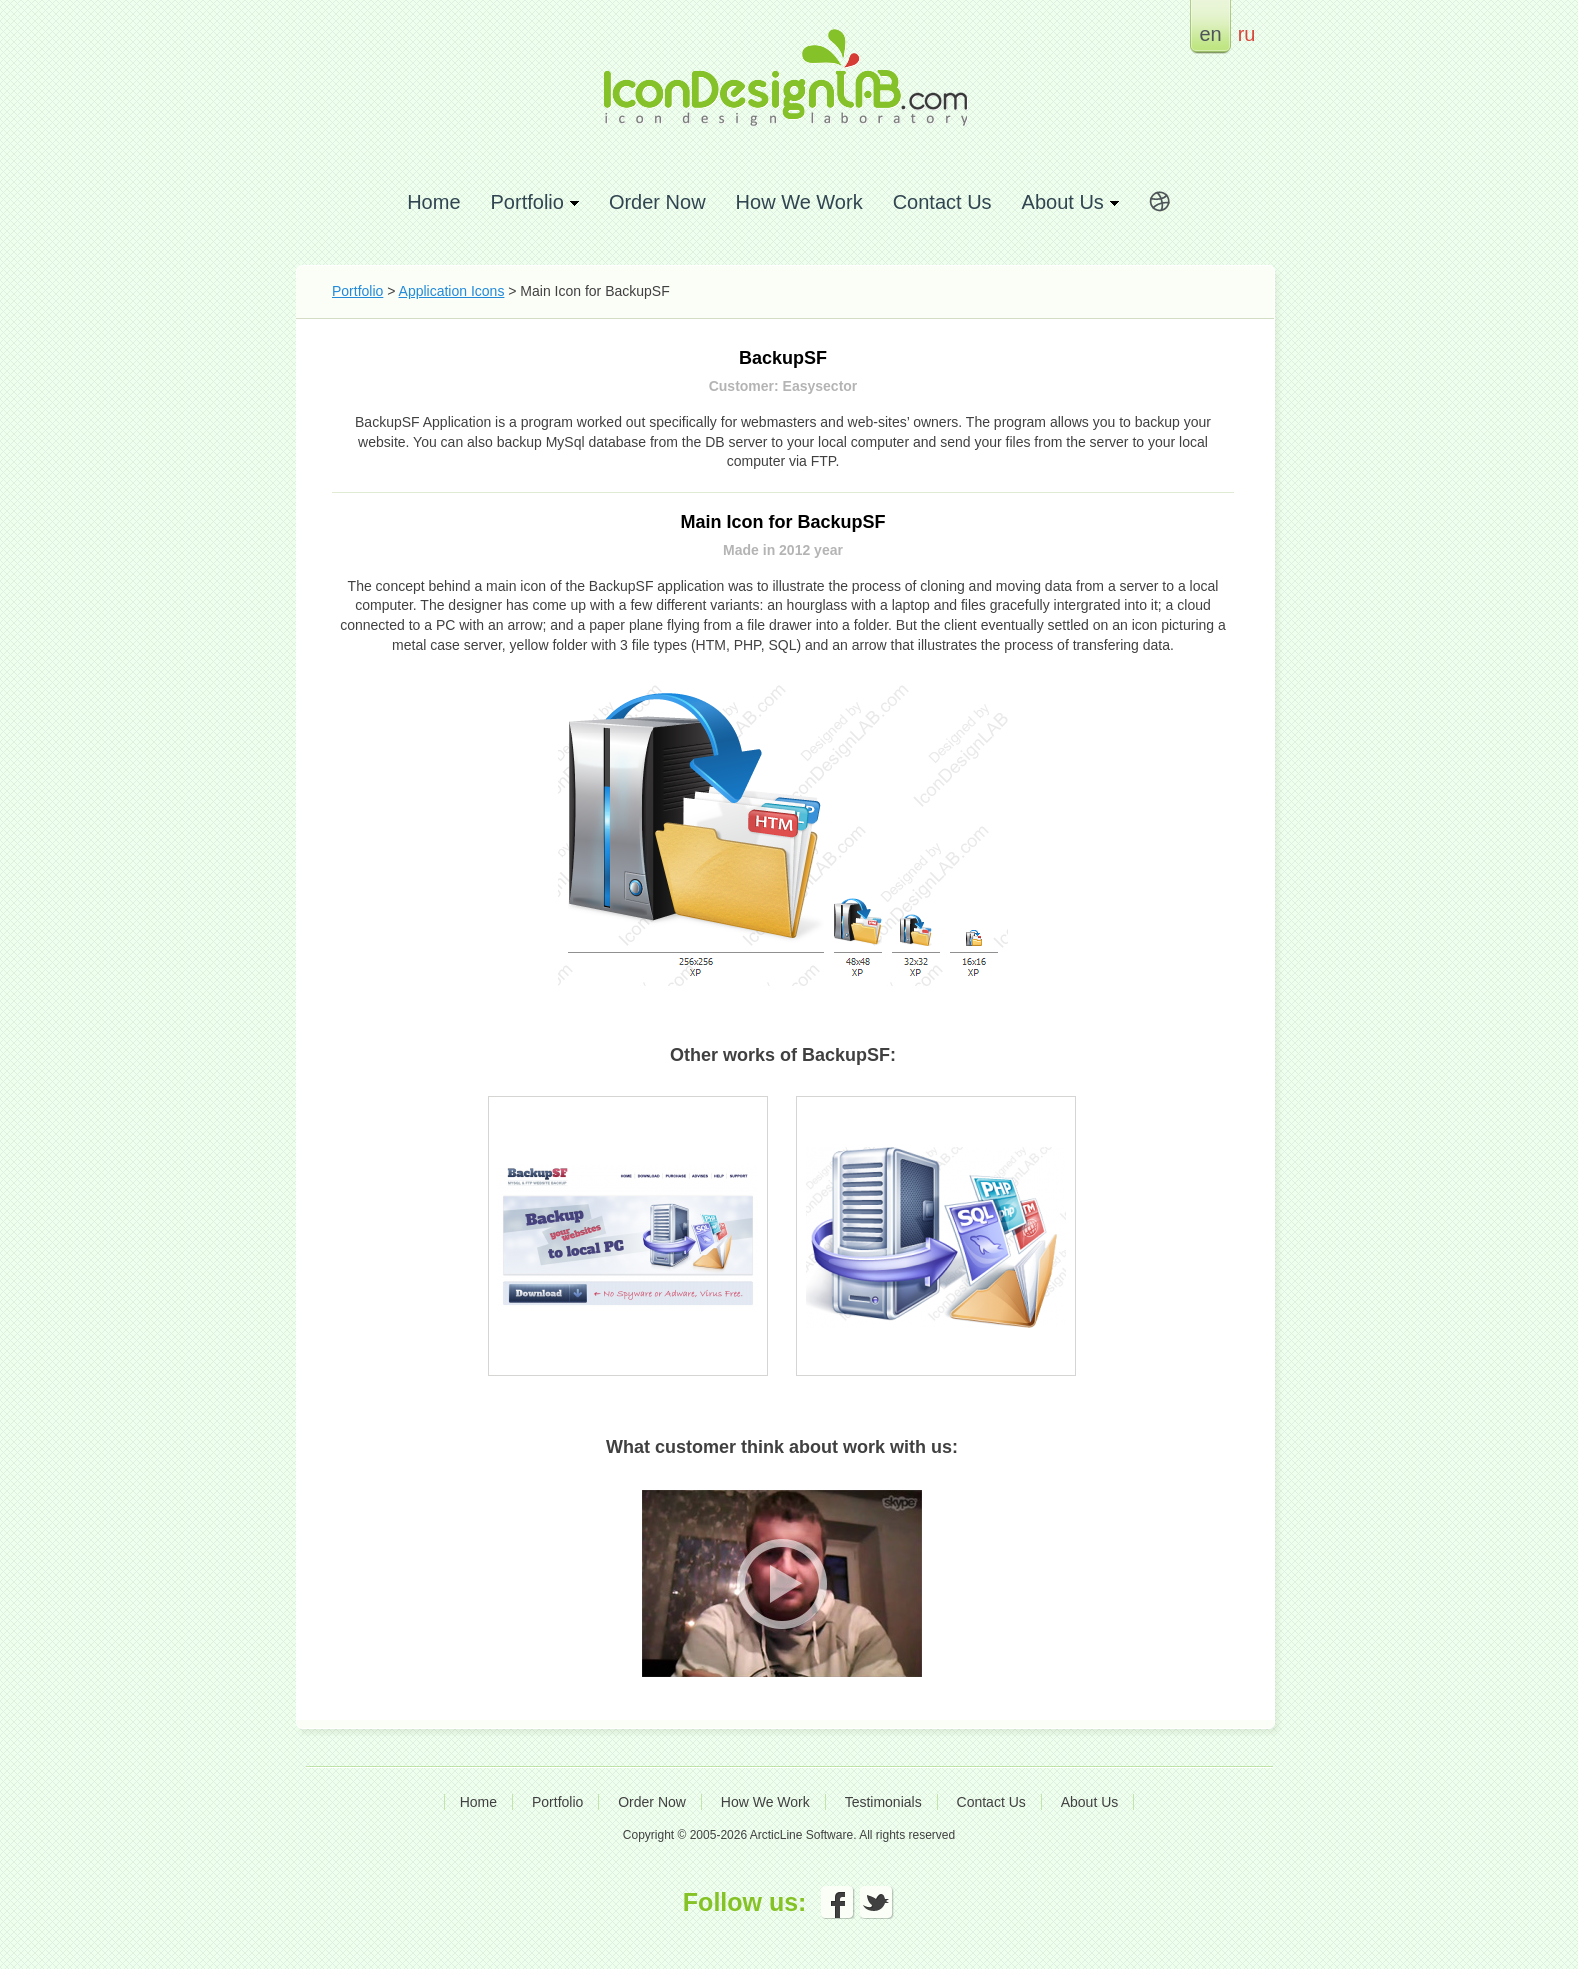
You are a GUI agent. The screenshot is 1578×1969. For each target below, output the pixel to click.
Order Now (657, 201)
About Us (1090, 1802)
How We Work (799, 201)
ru (1247, 33)
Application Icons (452, 291)
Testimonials (883, 1802)
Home (433, 201)
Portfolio (357, 291)
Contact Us (942, 201)
